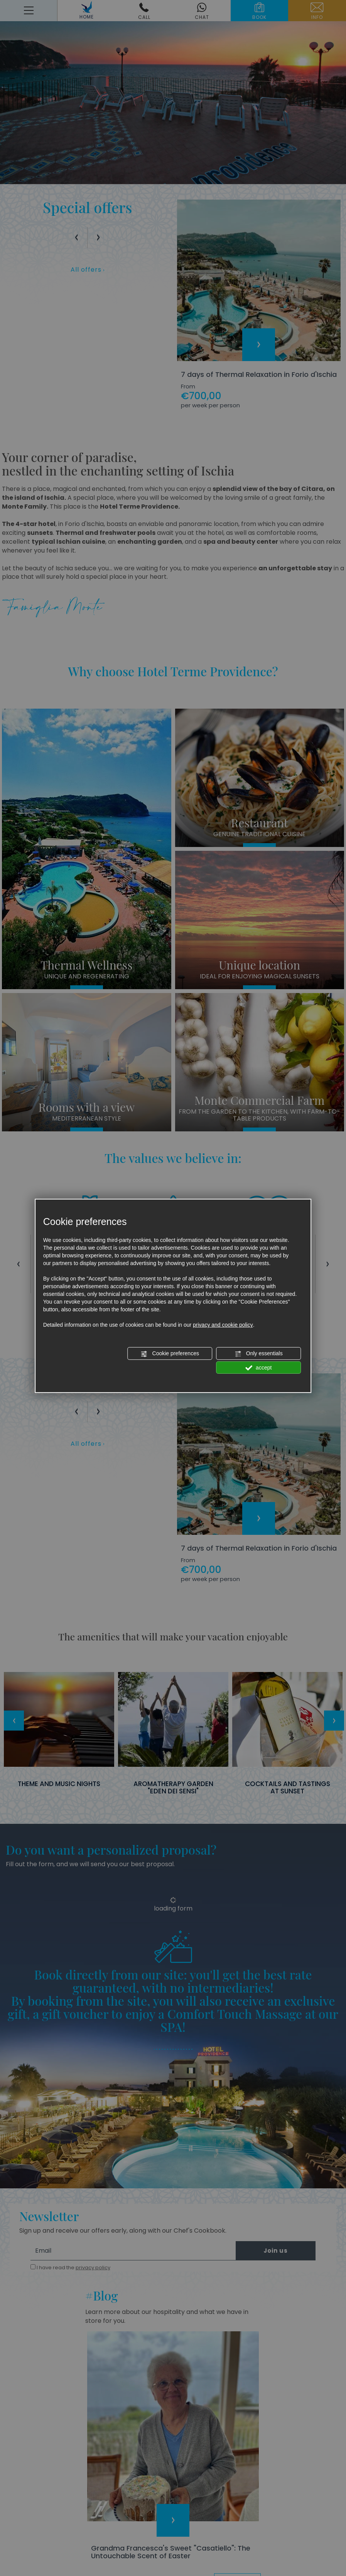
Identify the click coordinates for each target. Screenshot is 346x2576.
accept (258, 1367)
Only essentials (259, 1353)
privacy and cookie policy (223, 1325)
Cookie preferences (170, 1353)
